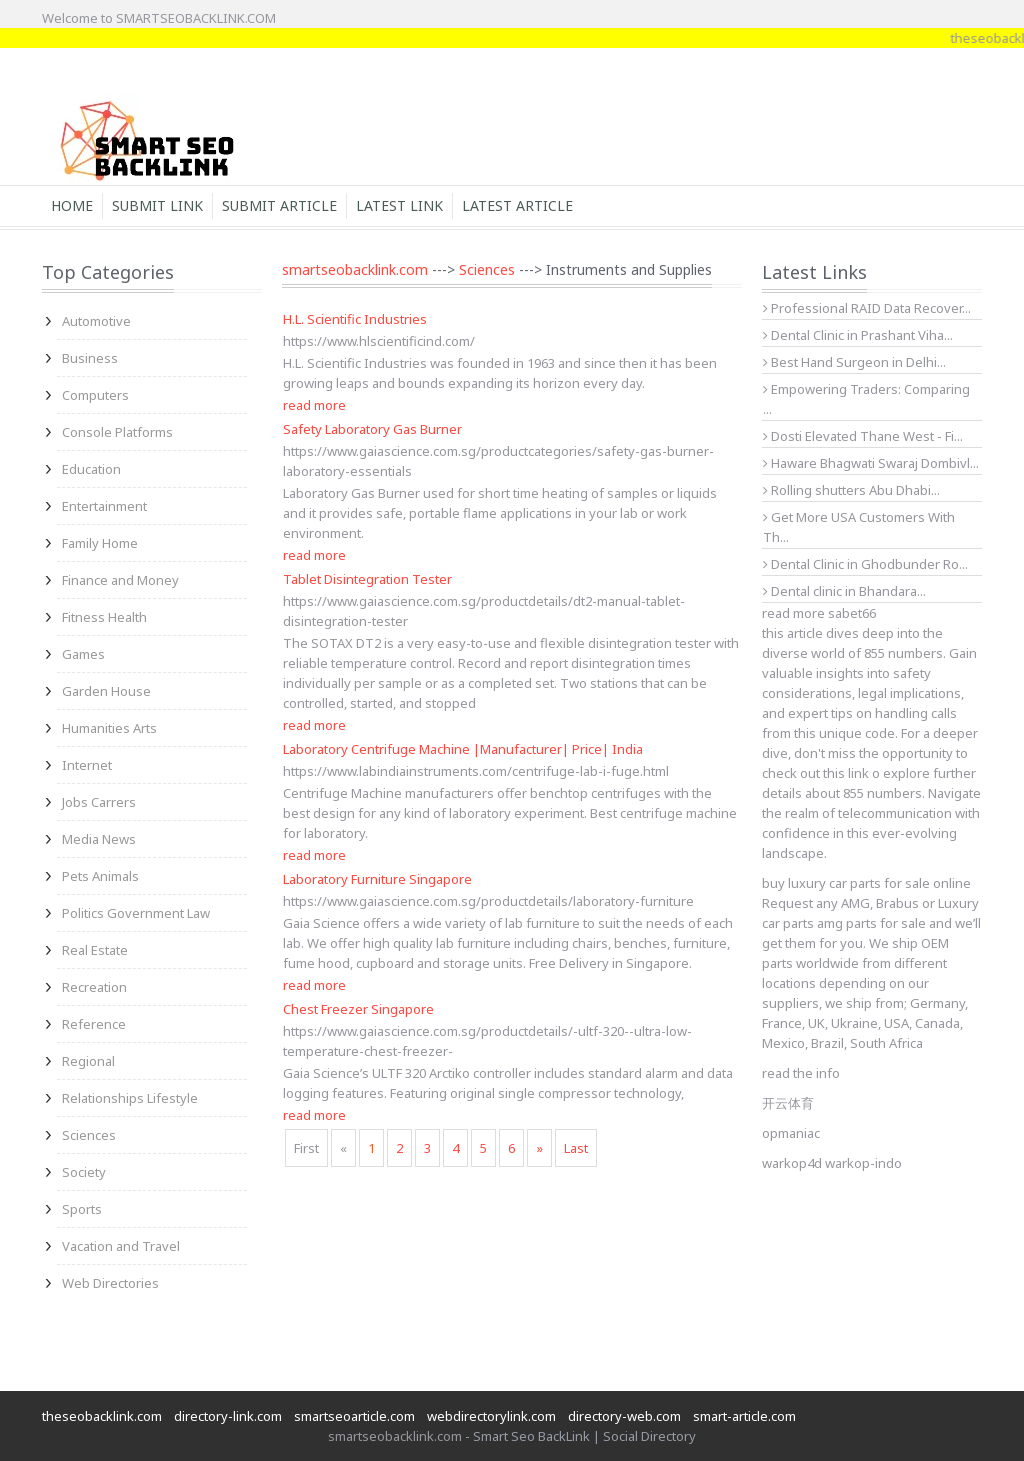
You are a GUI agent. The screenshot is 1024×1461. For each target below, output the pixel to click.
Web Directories (110, 1283)
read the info (801, 1073)
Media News (99, 839)
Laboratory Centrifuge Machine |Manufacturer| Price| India (463, 749)
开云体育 (788, 1103)
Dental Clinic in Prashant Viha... (858, 335)
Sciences (89, 1135)
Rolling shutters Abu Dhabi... (851, 490)
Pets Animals (100, 876)
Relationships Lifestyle (130, 1098)
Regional (88, 1061)
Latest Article (517, 205)
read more (314, 405)
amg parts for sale (871, 923)
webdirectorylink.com (491, 1416)
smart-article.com (744, 1416)
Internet (87, 765)
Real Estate (95, 950)
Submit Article (279, 205)
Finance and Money (120, 580)
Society (84, 1172)
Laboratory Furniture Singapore (377, 879)
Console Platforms (117, 432)
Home (72, 205)
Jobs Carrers (99, 802)
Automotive (96, 321)
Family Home (100, 543)
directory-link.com (228, 1416)
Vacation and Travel (121, 1246)
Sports (82, 1209)
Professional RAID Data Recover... (867, 308)
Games (83, 654)
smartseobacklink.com (355, 269)
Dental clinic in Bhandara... (844, 591)
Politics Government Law (136, 913)
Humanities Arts (109, 728)
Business (90, 358)
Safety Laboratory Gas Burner (372, 429)
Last (576, 1148)
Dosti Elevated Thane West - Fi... (863, 436)
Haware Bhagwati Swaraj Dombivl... (871, 463)
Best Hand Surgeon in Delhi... (854, 362)
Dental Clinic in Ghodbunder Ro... (865, 564)
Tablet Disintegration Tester (367, 579)
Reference (94, 1024)
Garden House (106, 691)
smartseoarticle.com (354, 1416)
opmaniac (791, 1133)
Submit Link (157, 205)
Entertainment (104, 506)
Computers (95, 395)
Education (91, 469)
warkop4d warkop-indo (832, 1163)
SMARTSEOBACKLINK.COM (196, 18)
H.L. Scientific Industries (355, 319)
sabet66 (852, 613)
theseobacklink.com (102, 1416)
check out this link (815, 773)
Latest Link (399, 205)
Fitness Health (104, 617)
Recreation (94, 987)
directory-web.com (624, 1416)
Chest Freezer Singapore (358, 1009)
